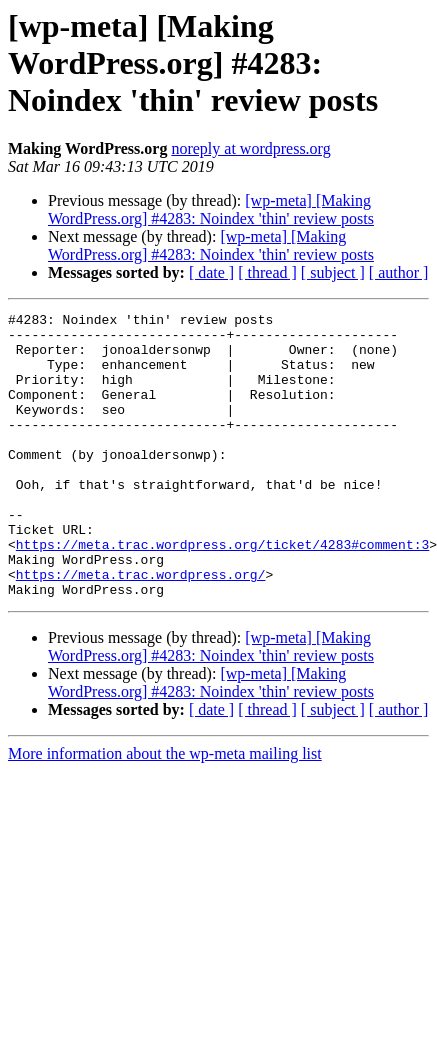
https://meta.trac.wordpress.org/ (141, 628)
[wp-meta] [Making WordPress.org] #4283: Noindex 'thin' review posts (211, 209)
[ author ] (399, 272)
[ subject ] (333, 272)
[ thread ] (267, 272)
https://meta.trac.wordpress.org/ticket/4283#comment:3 (222, 592)
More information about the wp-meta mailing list (165, 810)
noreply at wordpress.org (250, 148)
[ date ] (211, 272)
